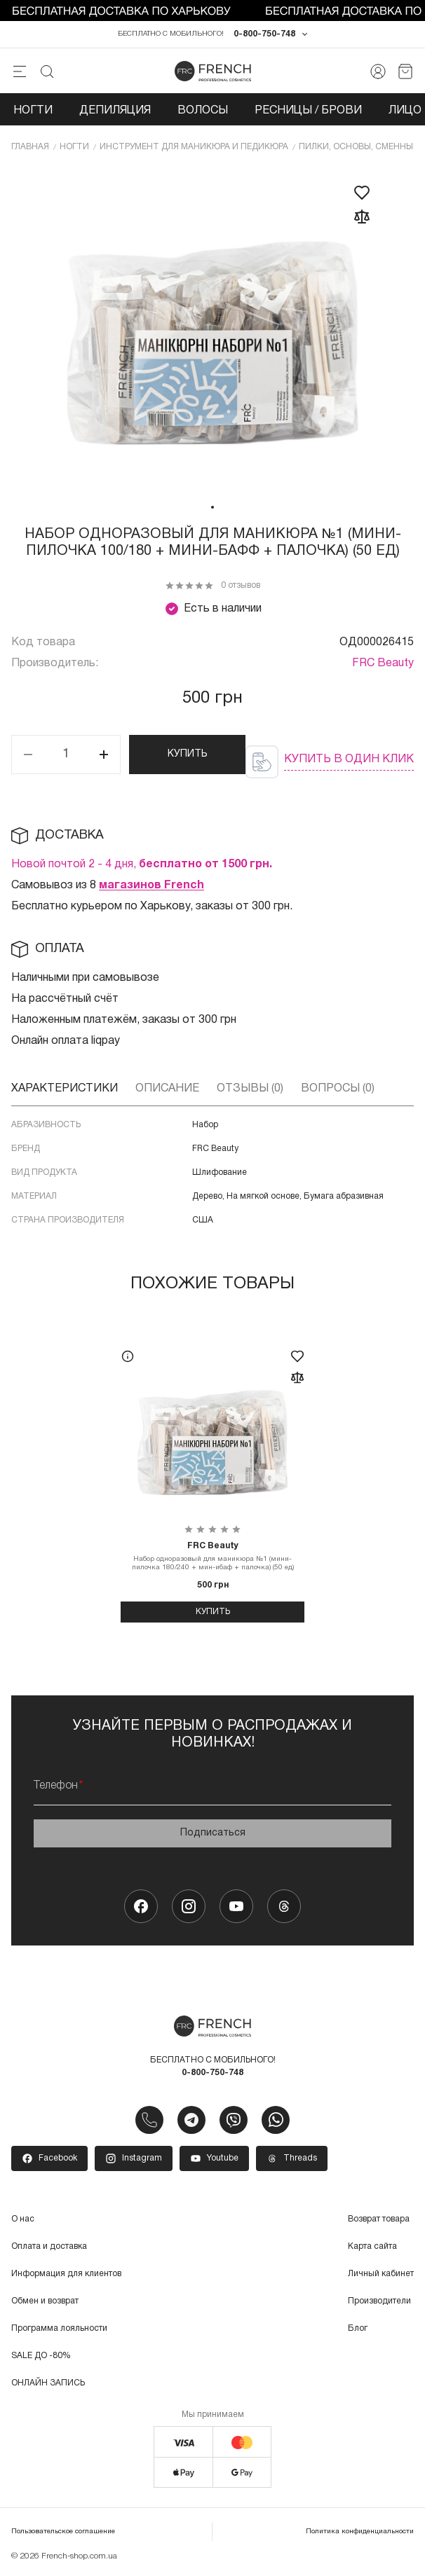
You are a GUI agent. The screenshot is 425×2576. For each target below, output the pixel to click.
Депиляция (115, 111)
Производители (379, 2301)
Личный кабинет (381, 2274)
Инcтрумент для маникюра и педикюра (194, 147)
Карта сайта (372, 2246)
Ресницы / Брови (308, 111)
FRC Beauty (383, 663)
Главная (30, 147)
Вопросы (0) (338, 1089)
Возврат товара (379, 2219)
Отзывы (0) (250, 1089)
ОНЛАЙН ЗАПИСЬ (48, 2383)
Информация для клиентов (66, 2274)
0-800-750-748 (264, 34)
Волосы (202, 111)
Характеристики (64, 1089)
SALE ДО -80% (41, 2356)
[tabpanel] (212, 330)
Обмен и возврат (45, 2301)
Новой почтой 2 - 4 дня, (141, 864)
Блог (357, 2328)
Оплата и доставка (49, 2246)
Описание (167, 1089)
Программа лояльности (59, 2328)
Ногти (33, 111)
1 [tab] (212, 507)
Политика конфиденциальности (360, 2531)
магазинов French (151, 885)
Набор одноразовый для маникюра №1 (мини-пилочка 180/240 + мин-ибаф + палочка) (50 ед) (212, 1556)
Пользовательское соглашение (63, 2531)
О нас (22, 2219)
